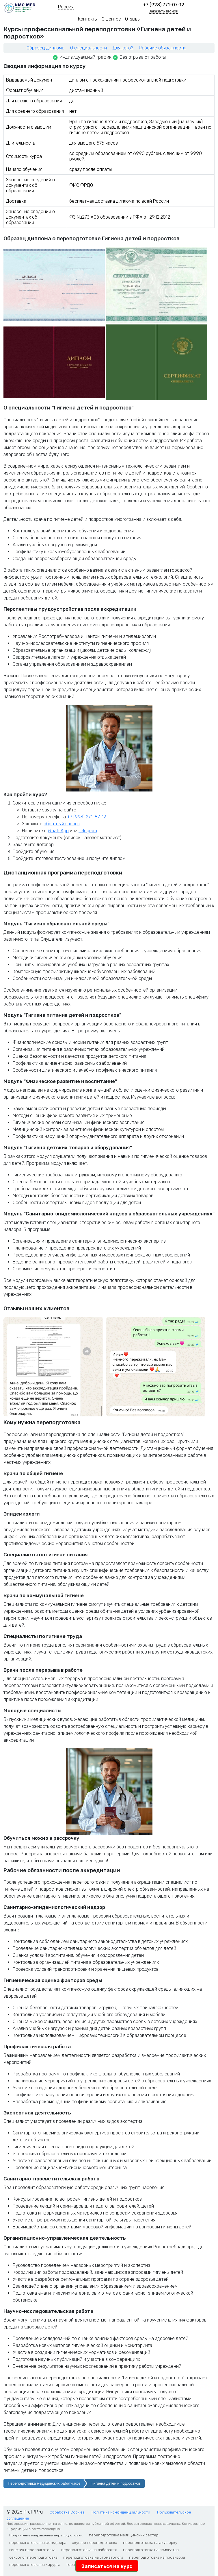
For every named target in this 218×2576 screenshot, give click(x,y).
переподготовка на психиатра (151, 2550)
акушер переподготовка (94, 2542)
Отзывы (132, 19)
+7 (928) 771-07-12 (163, 5)
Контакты (88, 19)
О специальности (88, 48)
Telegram (88, 830)
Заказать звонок (163, 11)
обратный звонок (62, 823)
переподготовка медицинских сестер (124, 2535)
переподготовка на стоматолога (93, 2557)
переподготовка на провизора (157, 2557)
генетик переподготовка (32, 2550)
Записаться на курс (106, 2566)
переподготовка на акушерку (150, 2542)
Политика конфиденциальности (121, 2512)
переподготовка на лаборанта (89, 2550)
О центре (111, 19)
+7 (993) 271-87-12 (86, 817)
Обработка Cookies (67, 2512)
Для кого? (123, 48)
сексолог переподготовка (33, 2557)
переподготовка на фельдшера (37, 2542)
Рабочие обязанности (162, 48)
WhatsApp (58, 830)
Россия (66, 7)
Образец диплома (45, 48)
